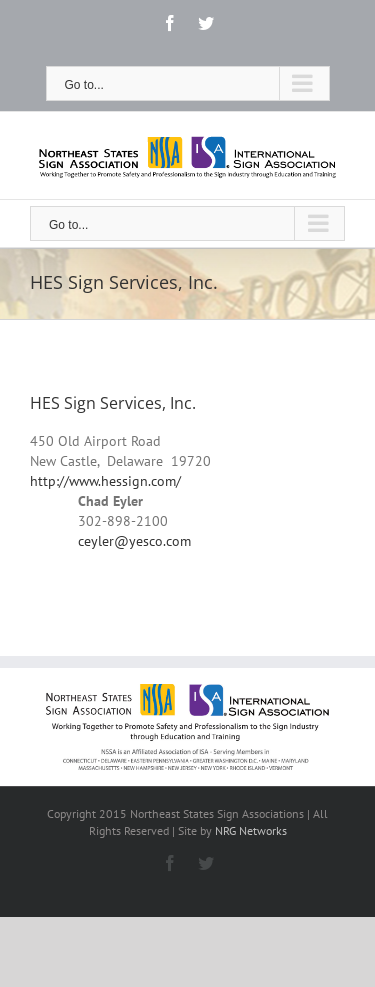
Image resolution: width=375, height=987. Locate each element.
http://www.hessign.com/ (105, 481)
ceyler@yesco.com (134, 541)
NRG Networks (251, 830)
